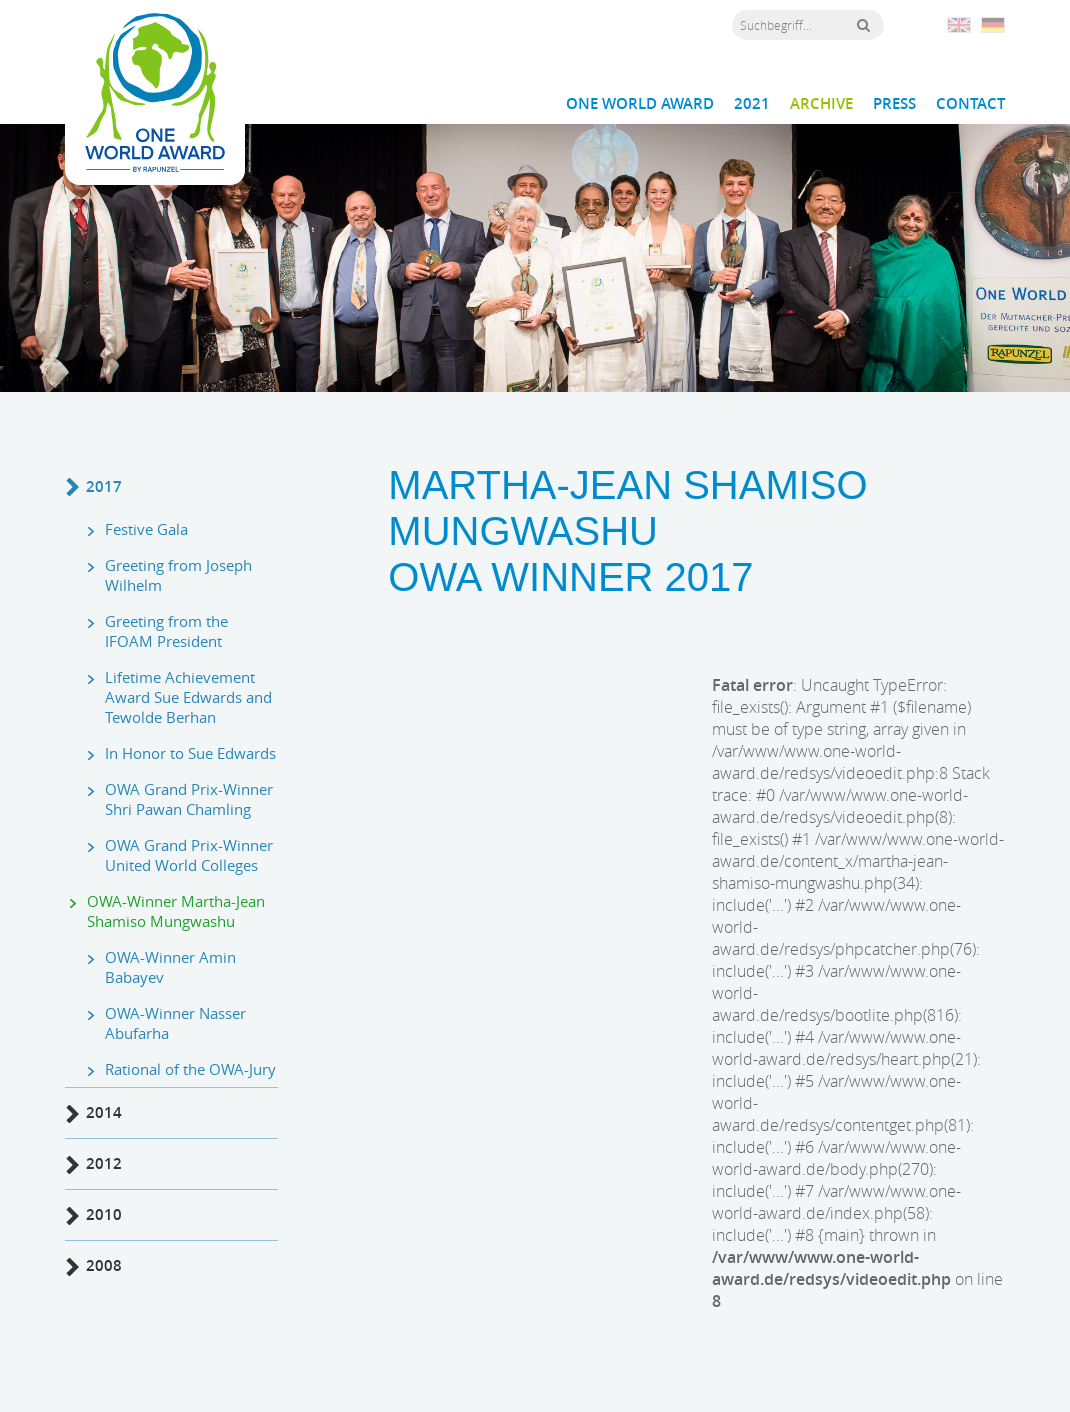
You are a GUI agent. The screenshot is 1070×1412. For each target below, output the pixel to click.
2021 (752, 104)
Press (894, 104)
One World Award (640, 104)
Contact (970, 104)
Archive (821, 104)
